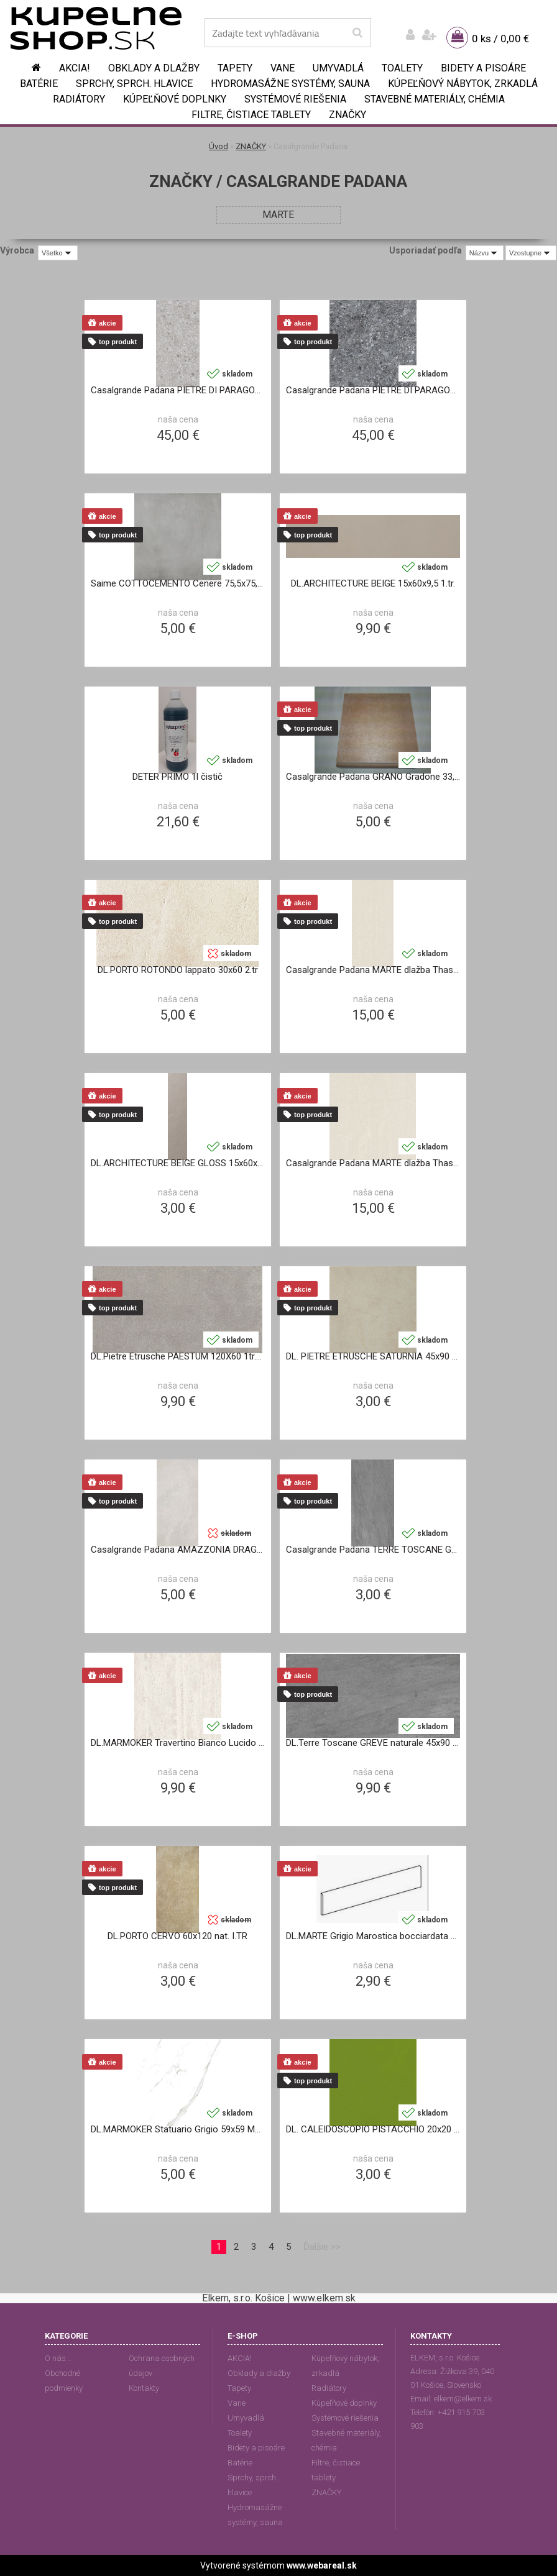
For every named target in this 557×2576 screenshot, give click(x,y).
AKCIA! (74, 68)
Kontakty (144, 2388)
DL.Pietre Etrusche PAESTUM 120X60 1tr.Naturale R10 (178, 1356)
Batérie (39, 83)
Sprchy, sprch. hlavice (134, 83)
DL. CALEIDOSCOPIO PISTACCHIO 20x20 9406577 (373, 2129)
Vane (282, 68)
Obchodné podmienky (64, 2380)
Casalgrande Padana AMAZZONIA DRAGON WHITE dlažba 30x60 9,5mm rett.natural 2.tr (178, 1549)
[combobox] (485, 252)
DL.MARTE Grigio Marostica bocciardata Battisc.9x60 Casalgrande (373, 1936)
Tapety (235, 68)
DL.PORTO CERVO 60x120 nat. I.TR (177, 1936)
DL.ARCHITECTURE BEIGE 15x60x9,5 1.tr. (373, 583)
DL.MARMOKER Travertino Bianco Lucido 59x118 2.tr (178, 1742)
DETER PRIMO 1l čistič (177, 776)
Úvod (218, 146)
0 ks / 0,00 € (500, 38)
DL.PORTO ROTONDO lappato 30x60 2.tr (178, 969)
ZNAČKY (347, 115)
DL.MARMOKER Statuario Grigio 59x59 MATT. (178, 2129)
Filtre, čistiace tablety (251, 115)
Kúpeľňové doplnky (174, 99)
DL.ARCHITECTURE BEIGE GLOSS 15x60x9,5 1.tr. (178, 1163)
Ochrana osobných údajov (162, 2366)
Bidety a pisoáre (483, 68)
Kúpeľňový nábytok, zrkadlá (463, 83)
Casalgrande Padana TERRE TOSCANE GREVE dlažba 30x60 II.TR (373, 1549)
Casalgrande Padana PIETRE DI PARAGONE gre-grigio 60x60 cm (178, 390)
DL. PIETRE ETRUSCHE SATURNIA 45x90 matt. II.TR (373, 1356)
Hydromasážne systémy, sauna (290, 83)
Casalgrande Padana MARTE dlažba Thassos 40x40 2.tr (373, 1163)
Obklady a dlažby (154, 68)
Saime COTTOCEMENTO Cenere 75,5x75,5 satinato (178, 583)
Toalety (402, 68)
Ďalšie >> (322, 2246)
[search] (357, 33)
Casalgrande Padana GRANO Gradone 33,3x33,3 (373, 776)
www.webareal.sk (322, 2565)
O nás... (58, 2358)
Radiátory (79, 99)
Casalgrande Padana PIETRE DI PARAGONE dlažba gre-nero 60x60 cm (373, 390)
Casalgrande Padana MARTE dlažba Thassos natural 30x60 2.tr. (373, 969)
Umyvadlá (338, 68)
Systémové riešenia (295, 99)
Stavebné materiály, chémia (434, 99)
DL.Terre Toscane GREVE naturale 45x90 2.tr (373, 1742)
